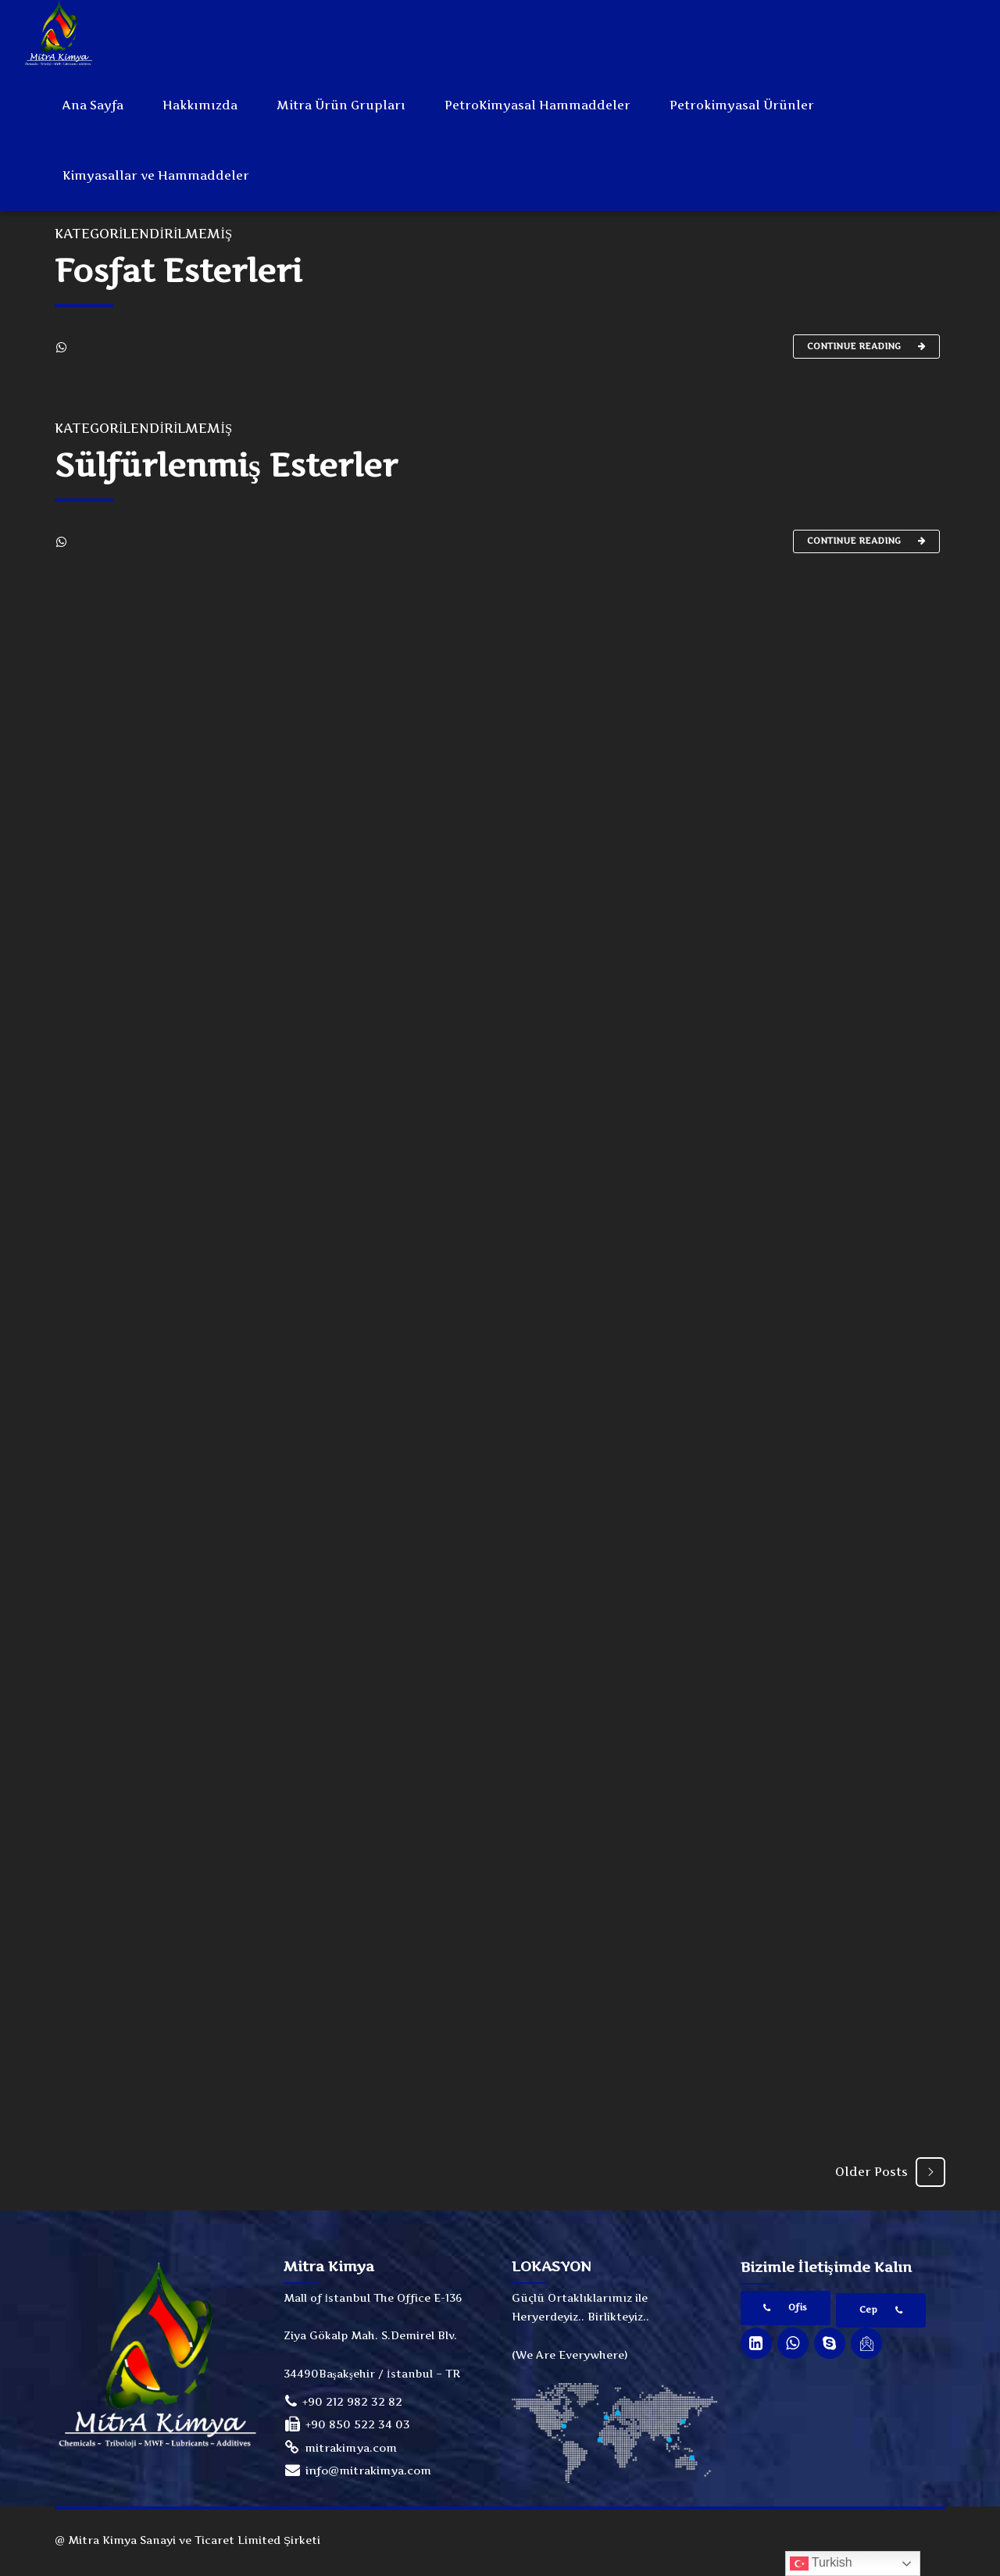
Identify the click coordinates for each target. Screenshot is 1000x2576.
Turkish (821, 2563)
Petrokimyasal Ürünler (742, 105)
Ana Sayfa (92, 105)
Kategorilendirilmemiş (143, 235)
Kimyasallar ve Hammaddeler (155, 175)
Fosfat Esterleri (178, 272)
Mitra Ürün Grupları (341, 105)
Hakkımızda (200, 105)
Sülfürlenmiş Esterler (226, 467)
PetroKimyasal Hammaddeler (537, 105)
